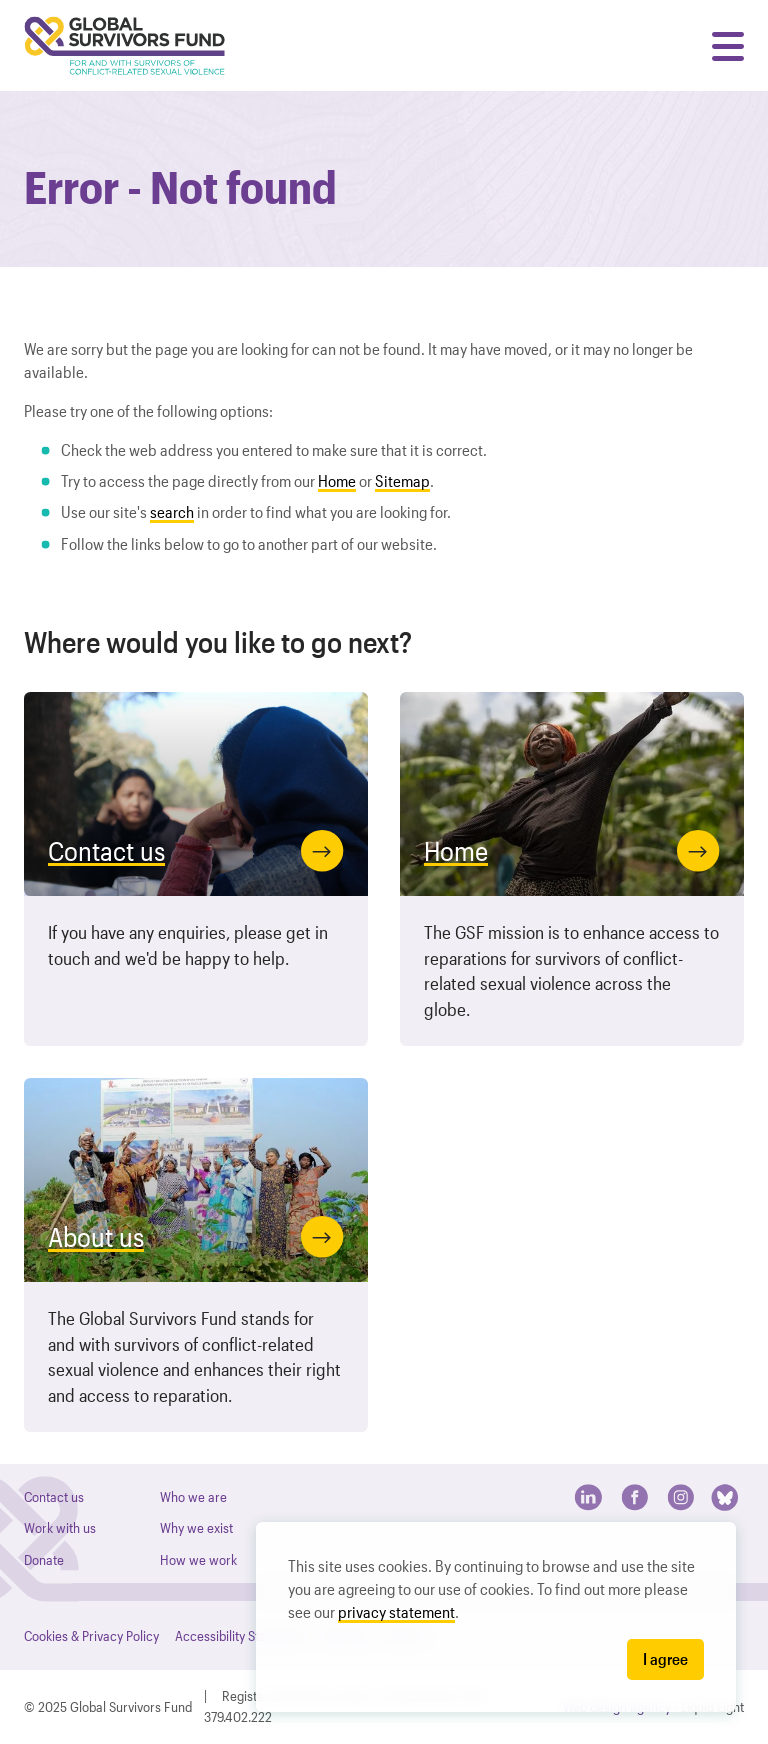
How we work (198, 1559)
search (172, 511)
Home (337, 480)
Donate (44, 1559)
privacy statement (396, 1611)
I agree (665, 1658)
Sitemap (402, 480)
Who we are (193, 1496)
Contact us (54, 1496)
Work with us (60, 1527)
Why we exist (196, 1527)
